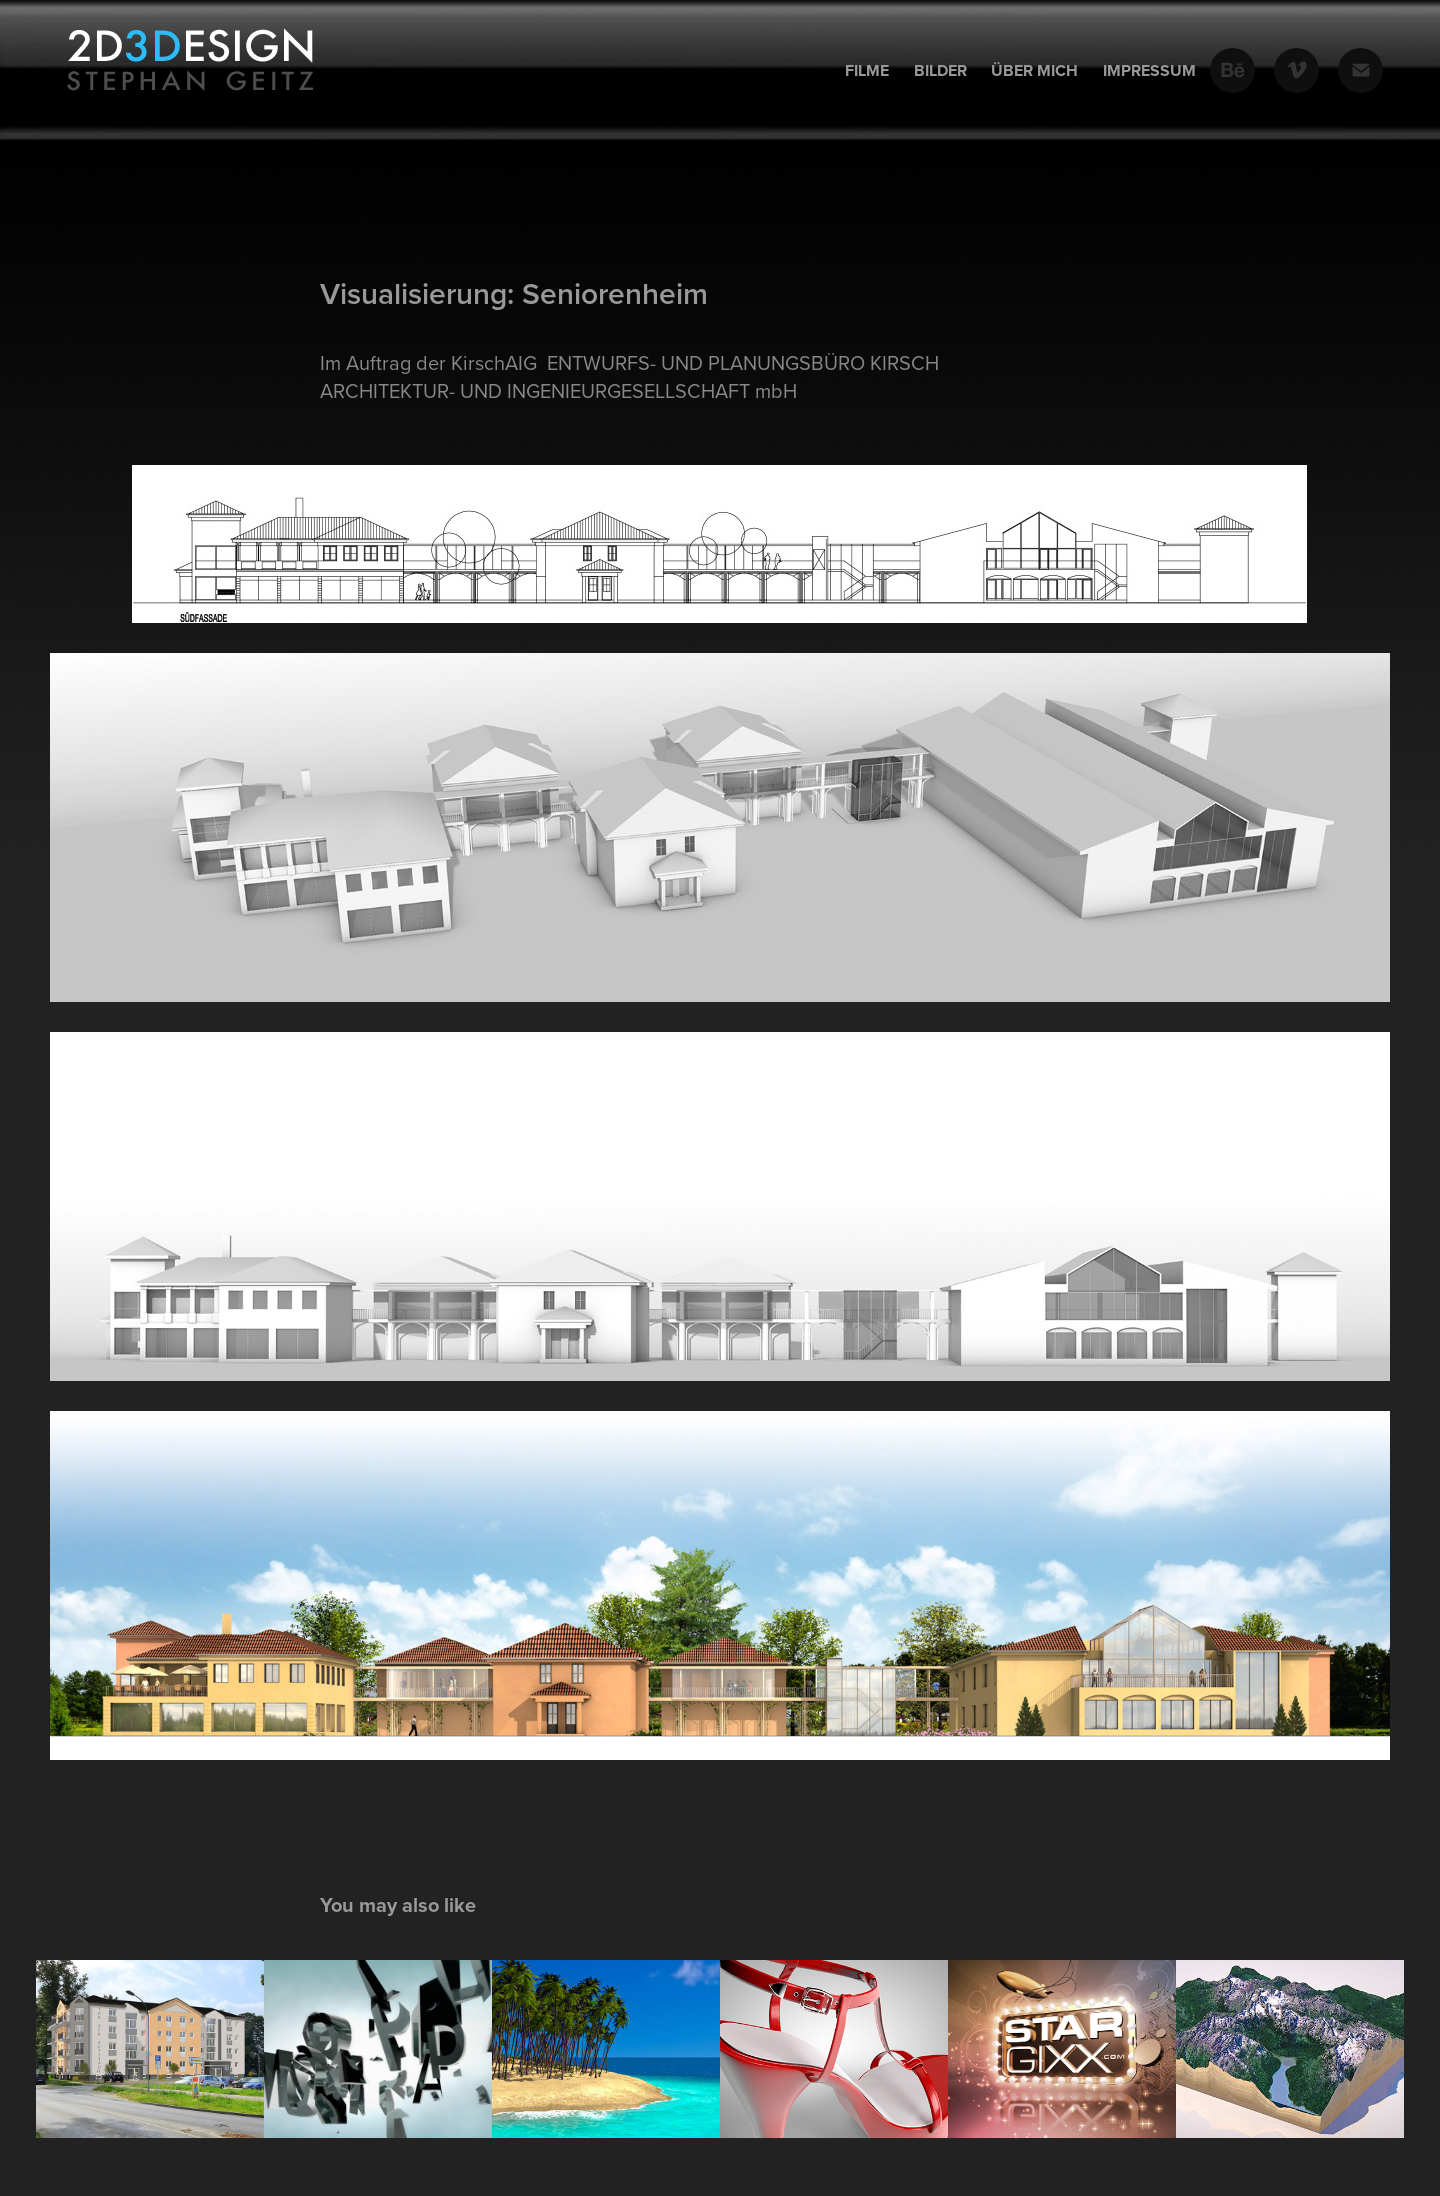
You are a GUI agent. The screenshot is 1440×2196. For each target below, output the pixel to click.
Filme (867, 70)
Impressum (1149, 70)
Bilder (940, 70)
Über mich (1034, 70)
